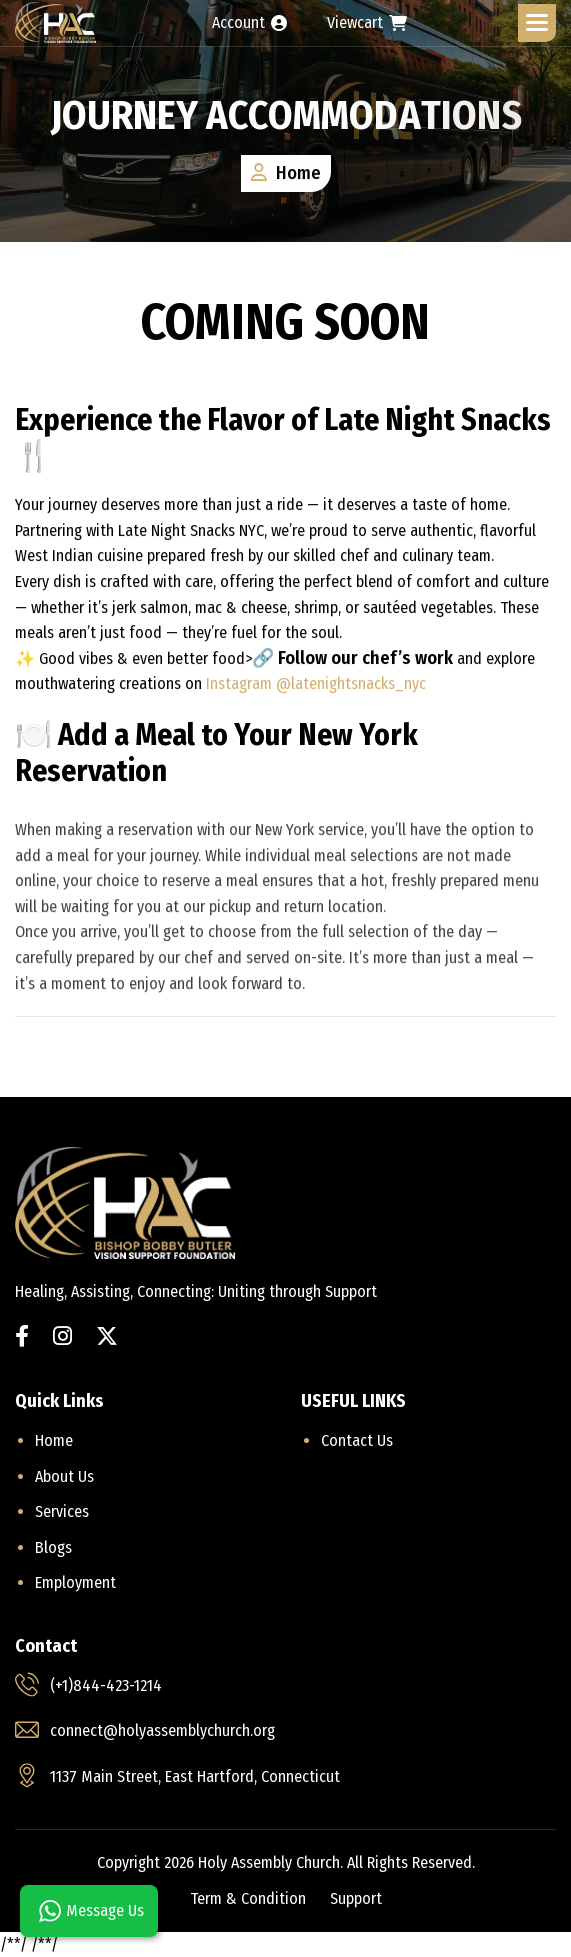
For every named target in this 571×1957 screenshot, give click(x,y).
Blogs (53, 1547)
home (54, 1440)
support (356, 1898)
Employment (75, 1582)
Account (249, 22)
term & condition (248, 1898)
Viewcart (367, 22)
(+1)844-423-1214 (106, 1685)
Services (62, 1511)
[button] (537, 23)
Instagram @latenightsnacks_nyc (314, 685)
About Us (64, 1476)
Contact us (357, 1440)
